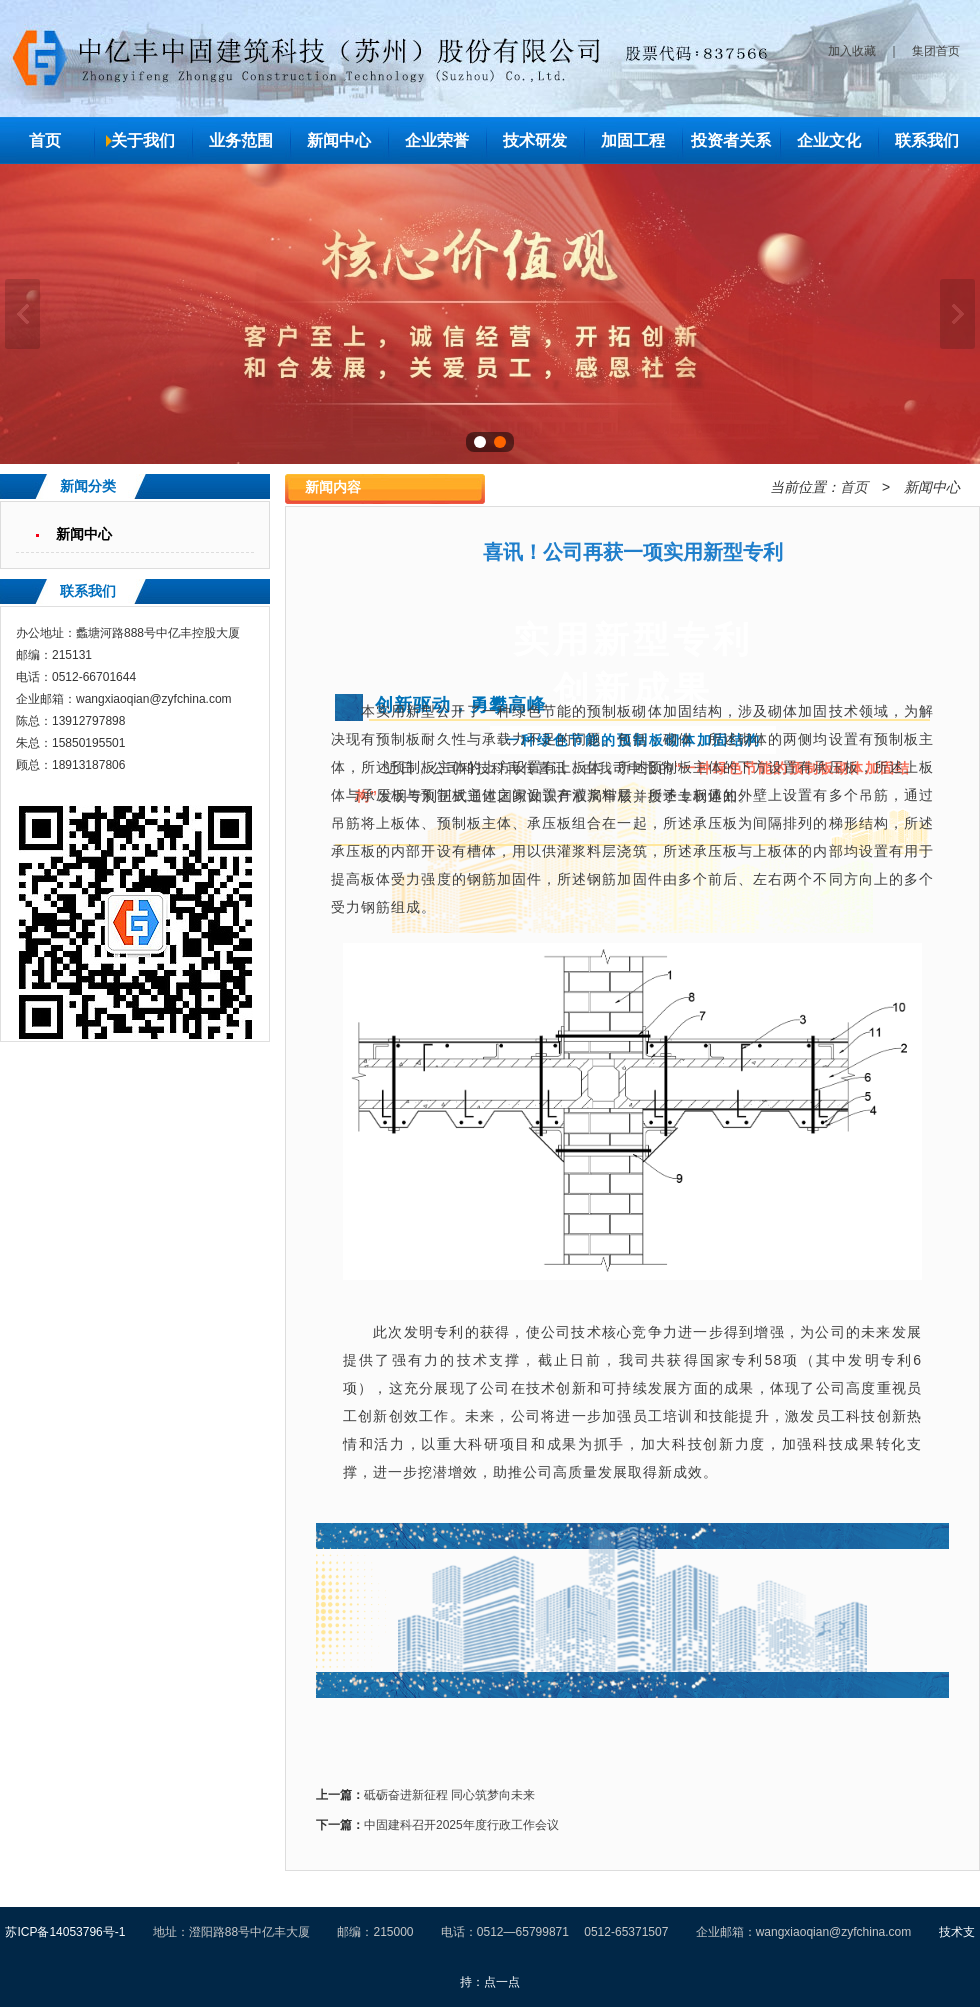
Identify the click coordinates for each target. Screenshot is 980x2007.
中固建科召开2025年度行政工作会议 (461, 1825)
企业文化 (829, 140)
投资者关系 (731, 140)
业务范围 (241, 140)
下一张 (957, 314)
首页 (45, 140)
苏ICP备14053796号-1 (65, 1932)
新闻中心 (339, 140)
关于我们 (143, 140)
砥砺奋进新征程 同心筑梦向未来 (449, 1795)
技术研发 (535, 140)
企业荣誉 (437, 140)
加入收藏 (852, 51)
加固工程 (633, 140)
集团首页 (936, 51)
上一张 (22, 314)
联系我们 (927, 140)
